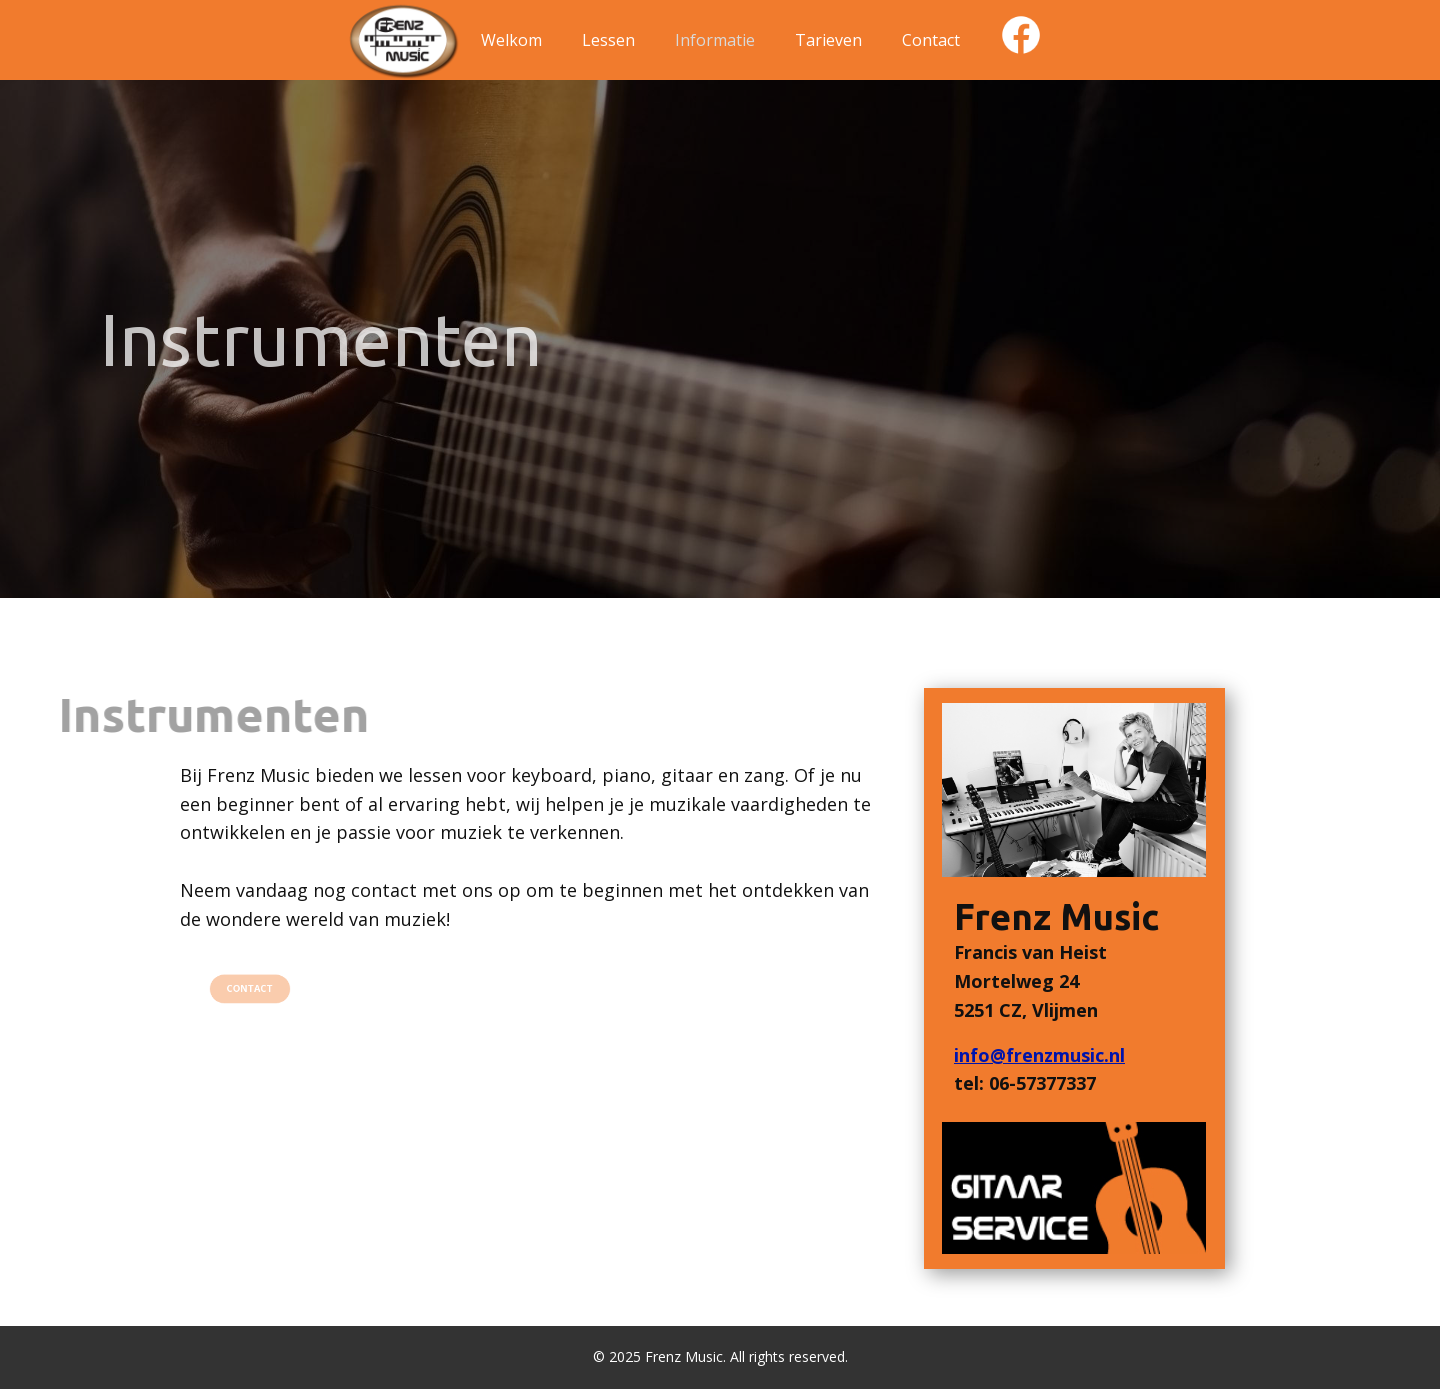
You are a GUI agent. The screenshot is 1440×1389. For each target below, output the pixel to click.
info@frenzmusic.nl (1039, 1055)
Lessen (608, 40)
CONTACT (250, 987)
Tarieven (828, 40)
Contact (931, 40)
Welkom (511, 40)
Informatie (715, 40)
